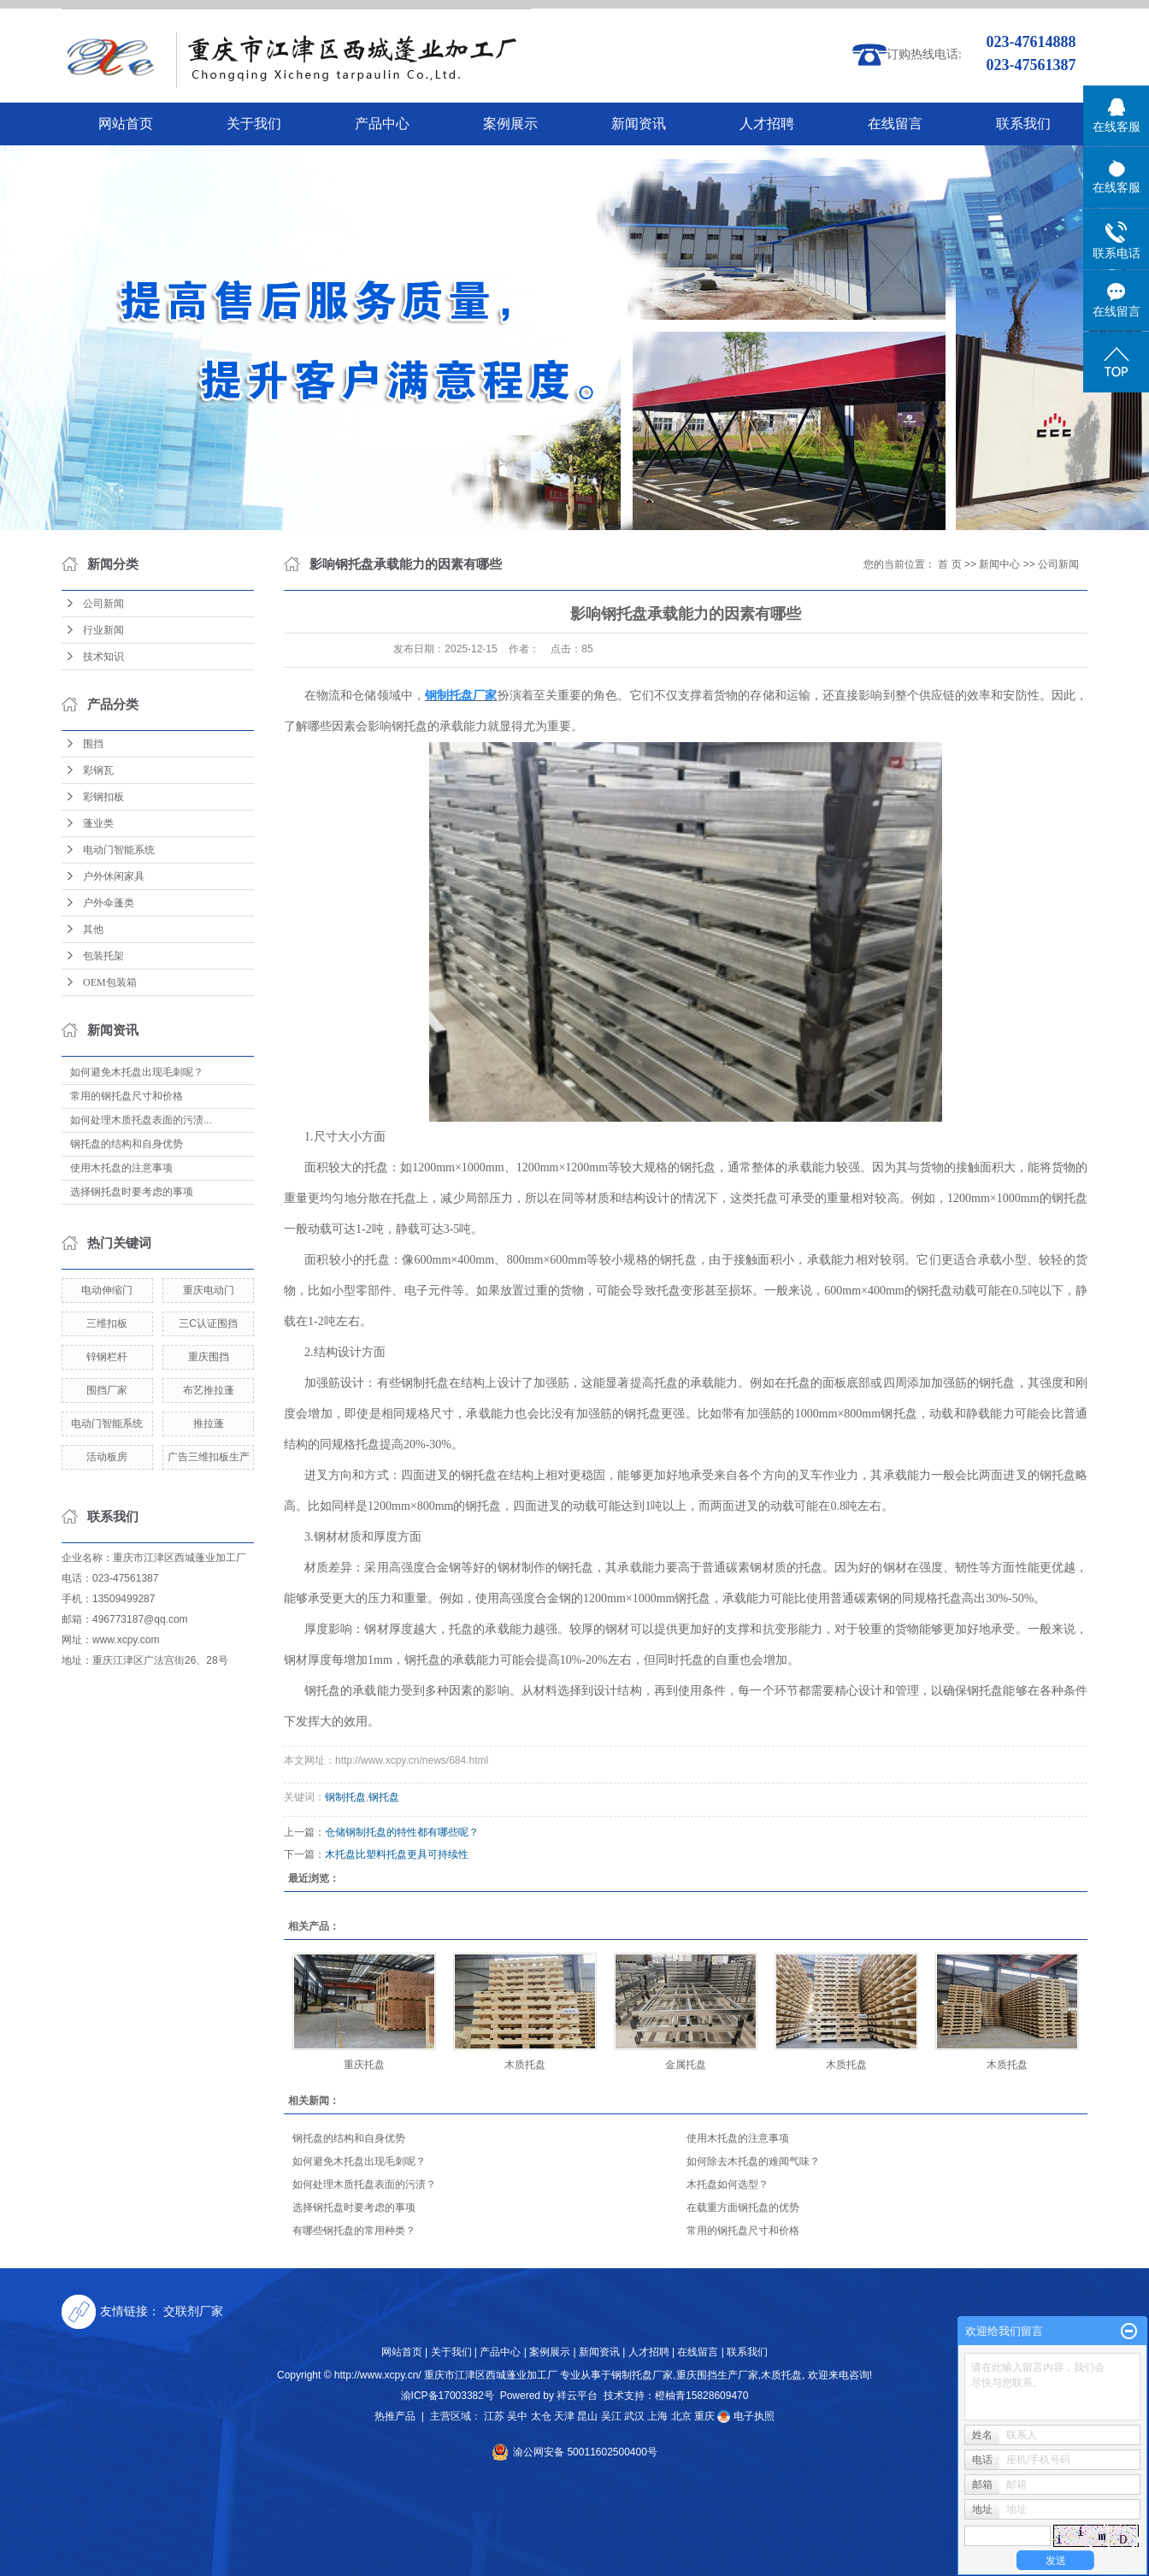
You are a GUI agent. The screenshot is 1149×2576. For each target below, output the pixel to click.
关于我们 (254, 123)
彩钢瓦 (98, 770)
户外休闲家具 (113, 876)
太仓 (541, 2416)
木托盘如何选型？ (727, 2184)
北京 (681, 2416)
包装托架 (103, 956)
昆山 (587, 2416)
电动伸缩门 (107, 1290)
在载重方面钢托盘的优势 (742, 2207)
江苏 (494, 2416)
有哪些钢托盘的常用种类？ (353, 2231)
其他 (93, 929)
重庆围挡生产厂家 (717, 2375)
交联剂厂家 (193, 2311)
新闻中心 (999, 564)
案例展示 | (552, 2352)
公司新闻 (103, 604)
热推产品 (394, 2416)
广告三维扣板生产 (209, 1457)
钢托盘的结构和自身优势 (126, 1144)
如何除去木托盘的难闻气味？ (753, 2161)
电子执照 (745, 2416)
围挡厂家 (106, 1390)
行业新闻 (103, 630)
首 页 (949, 564)
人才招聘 (766, 123)
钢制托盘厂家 (642, 2375)
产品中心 (382, 123)
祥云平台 (577, 2396)
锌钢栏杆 (106, 1357)
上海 (657, 2416)
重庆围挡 (208, 1357)
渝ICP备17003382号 (447, 2396)
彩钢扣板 (103, 797)
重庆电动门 (208, 1290)
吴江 (611, 2416)
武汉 (634, 2416)
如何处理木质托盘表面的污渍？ (364, 2184)
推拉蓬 (208, 1423)
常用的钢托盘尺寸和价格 (126, 1096)
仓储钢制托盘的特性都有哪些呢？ (402, 1832)
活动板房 (106, 1457)
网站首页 (125, 123)
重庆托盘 (364, 2065)
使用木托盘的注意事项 (121, 1168)
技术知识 (103, 657)
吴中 (517, 2416)
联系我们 (1023, 123)
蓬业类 (98, 823)
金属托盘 (685, 2065)
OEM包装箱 (110, 982)
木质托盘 (524, 2065)
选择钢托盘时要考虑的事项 (131, 1192)
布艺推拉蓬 (208, 1390)
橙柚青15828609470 (701, 2396)
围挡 (93, 744)
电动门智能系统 (119, 850)
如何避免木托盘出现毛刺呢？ (136, 1072)
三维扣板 (106, 1323)
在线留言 (895, 123)
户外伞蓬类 (108, 903)
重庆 (704, 2416)
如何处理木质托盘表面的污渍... (141, 1120)
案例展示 (510, 123)
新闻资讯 (638, 123)
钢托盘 (383, 1797)
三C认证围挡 (208, 1323)
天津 (564, 2416)
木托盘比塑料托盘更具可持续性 (396, 1854)
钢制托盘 (345, 1797)
